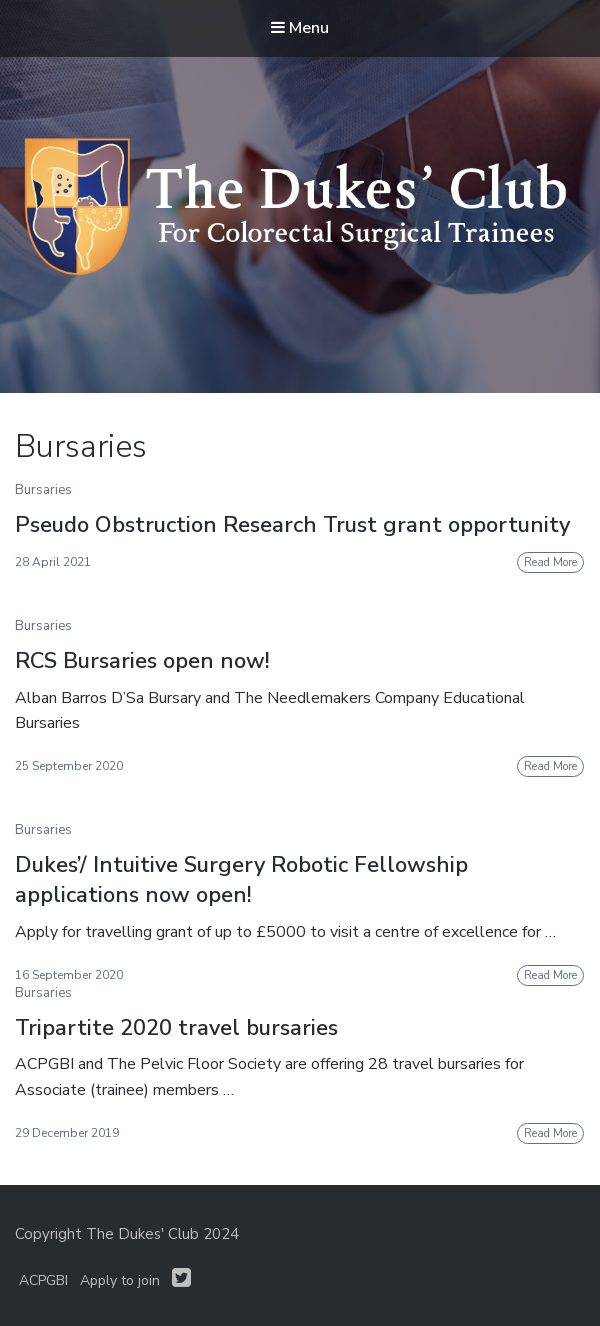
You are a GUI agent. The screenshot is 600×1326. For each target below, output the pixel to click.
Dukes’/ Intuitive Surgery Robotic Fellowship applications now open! (241, 880)
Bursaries (43, 490)
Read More (550, 562)
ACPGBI (43, 1280)
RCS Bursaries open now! (142, 661)
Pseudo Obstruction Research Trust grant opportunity (292, 525)
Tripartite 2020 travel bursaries (176, 1028)
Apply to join (120, 1280)
